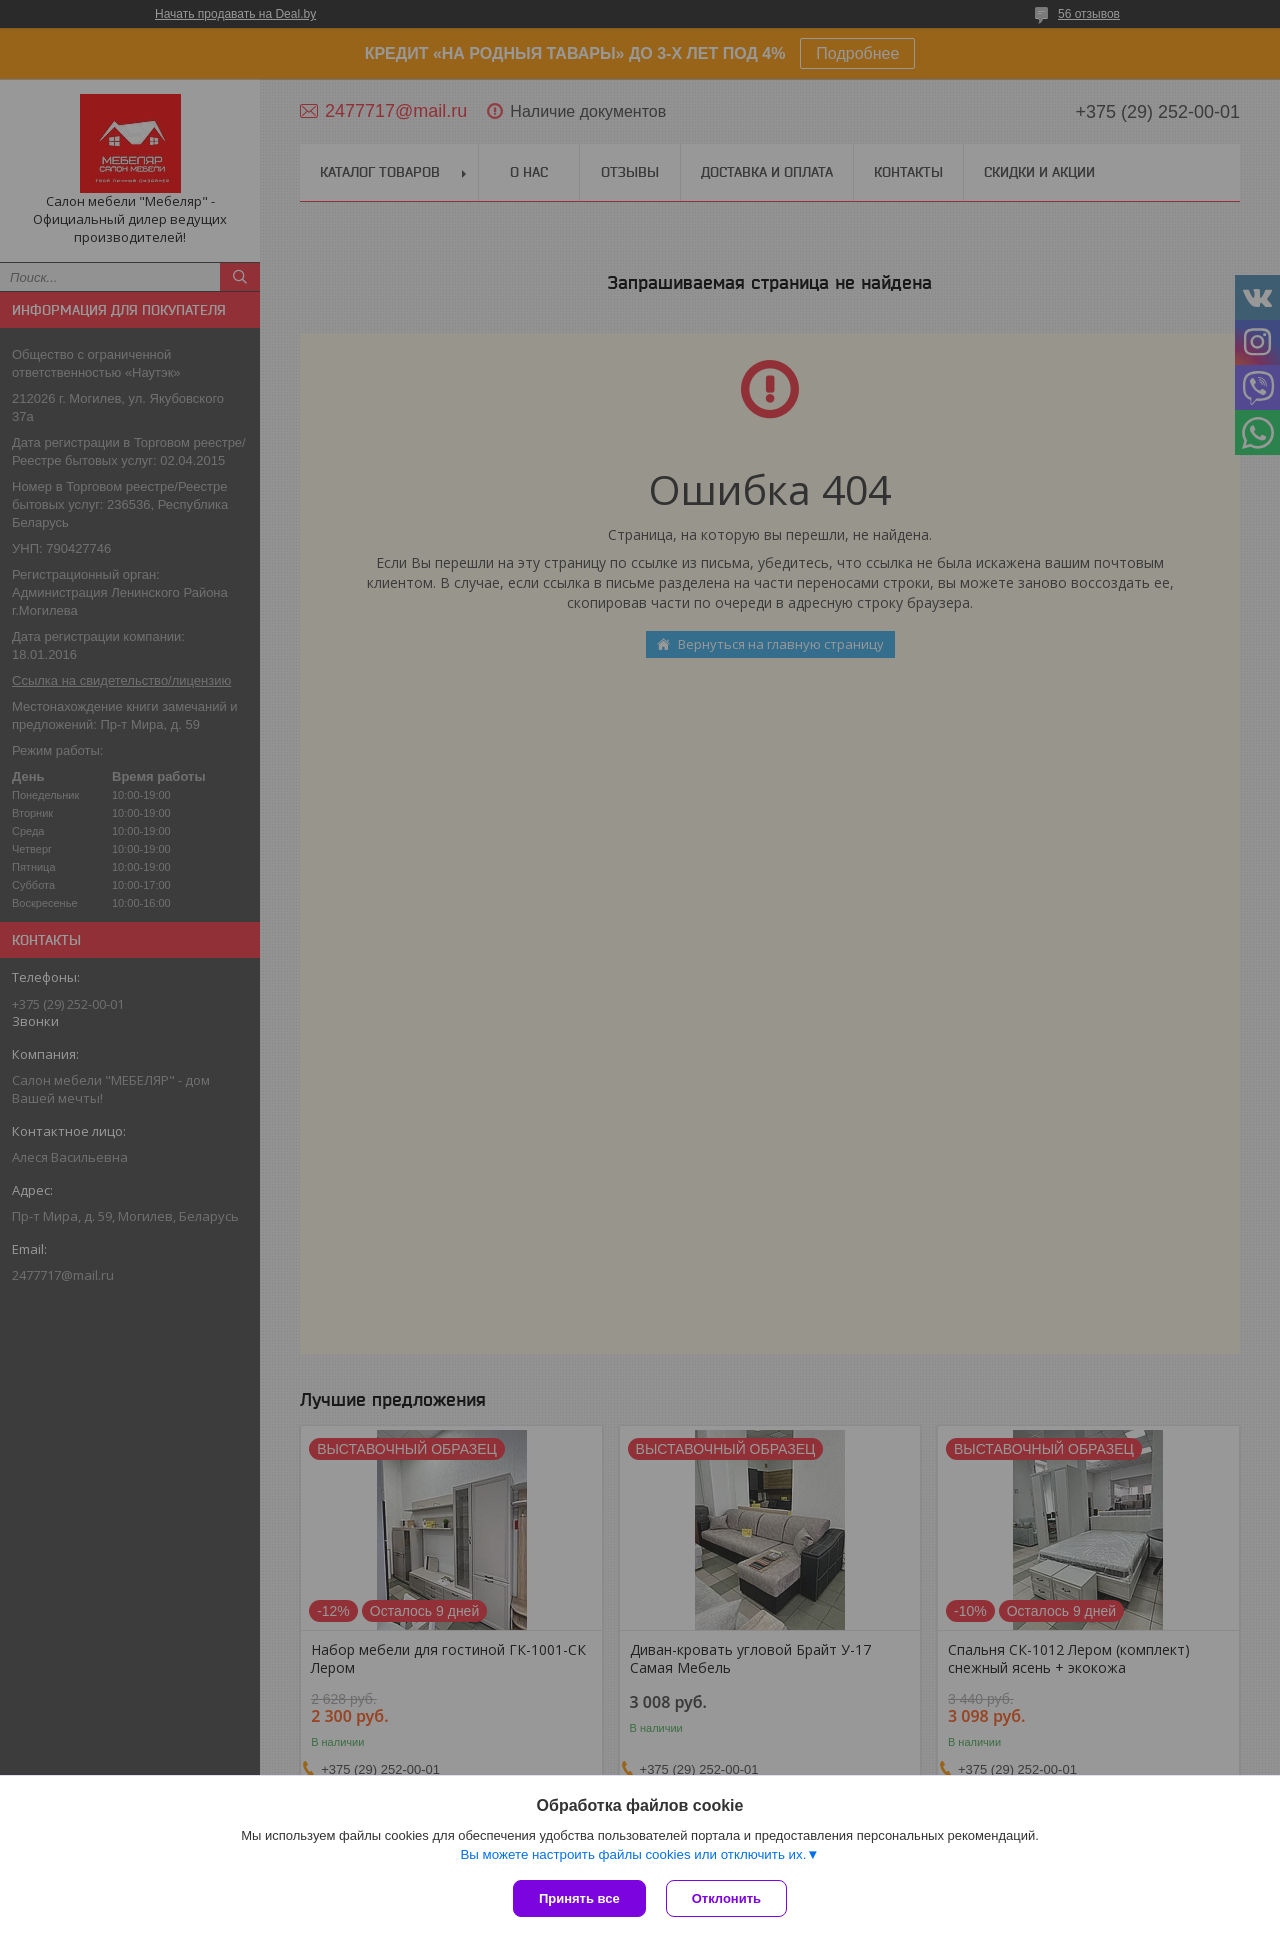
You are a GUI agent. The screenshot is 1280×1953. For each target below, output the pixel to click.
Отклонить (726, 1898)
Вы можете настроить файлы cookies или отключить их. (633, 1854)
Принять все (579, 1898)
